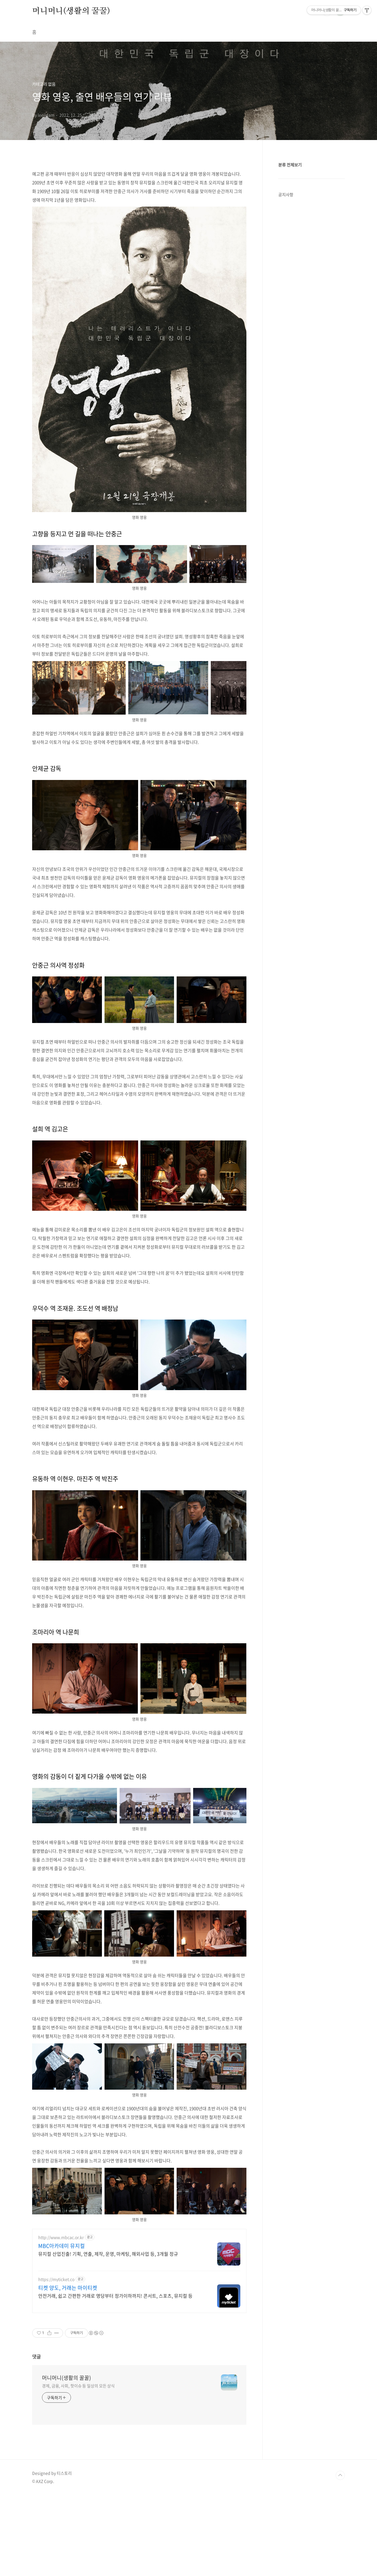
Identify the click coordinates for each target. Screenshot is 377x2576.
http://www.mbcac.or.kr (61, 2237)
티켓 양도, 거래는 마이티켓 (67, 2287)
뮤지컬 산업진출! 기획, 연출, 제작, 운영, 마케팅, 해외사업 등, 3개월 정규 (108, 2253)
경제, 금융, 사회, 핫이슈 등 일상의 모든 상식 (78, 2386)
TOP (340, 2475)
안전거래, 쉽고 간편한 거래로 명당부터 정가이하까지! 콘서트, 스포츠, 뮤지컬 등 (115, 2295)
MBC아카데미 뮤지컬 (61, 2245)
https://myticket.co (56, 2279)
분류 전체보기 (290, 165)
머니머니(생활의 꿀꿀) (71, 11)
